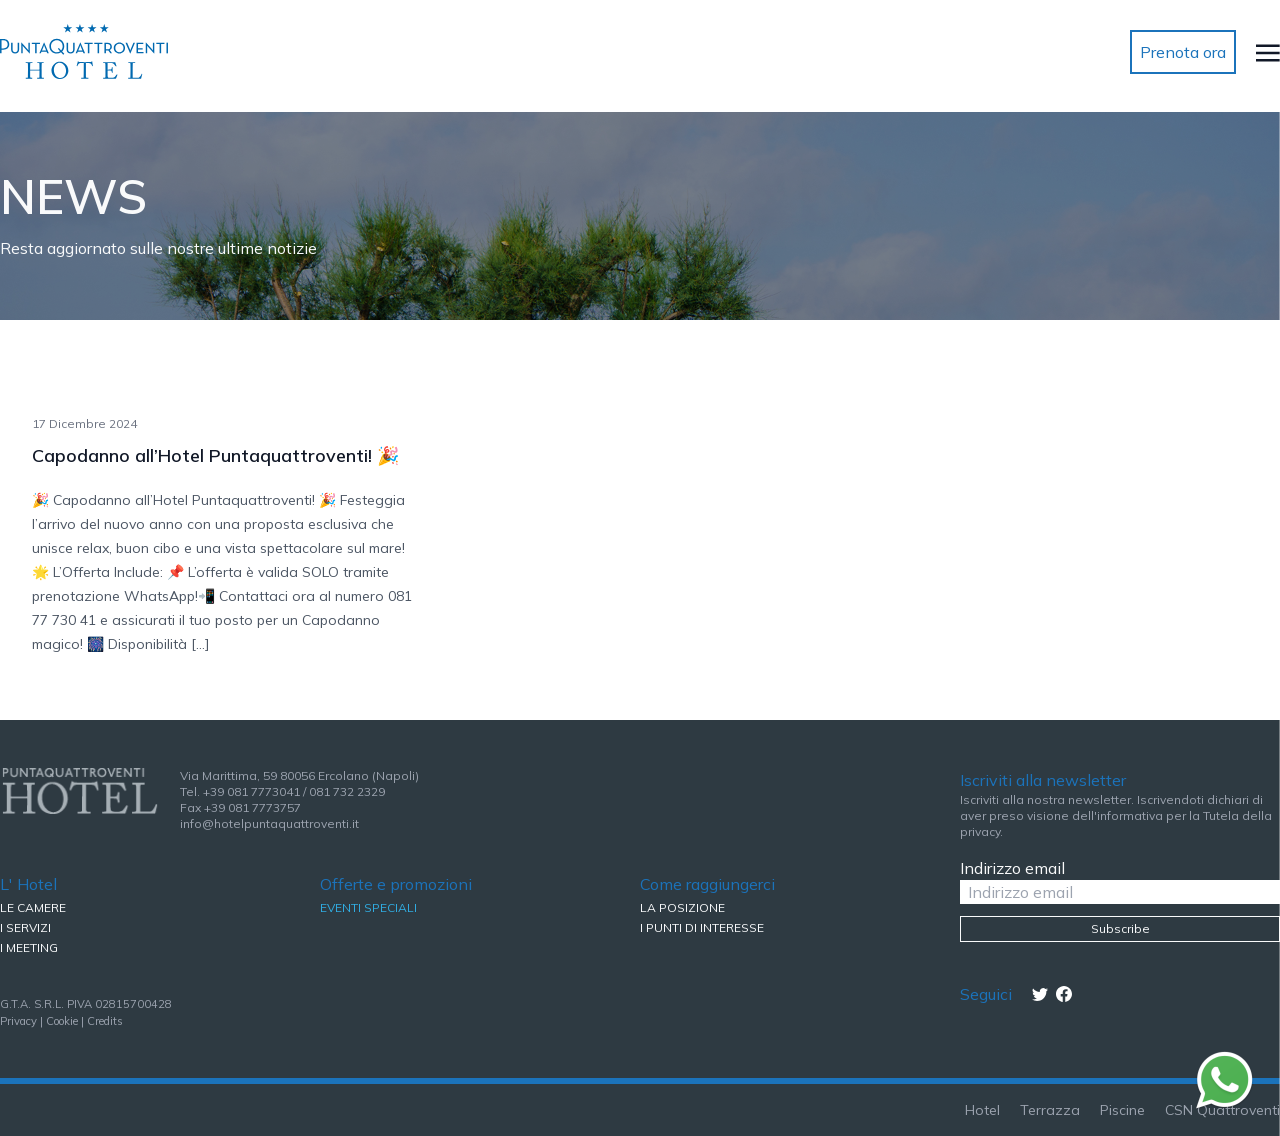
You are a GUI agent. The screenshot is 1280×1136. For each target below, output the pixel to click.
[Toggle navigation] (1268, 52)
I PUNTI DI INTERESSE (702, 927)
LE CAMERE (33, 907)
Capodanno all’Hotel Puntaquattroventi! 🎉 (215, 455)
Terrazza (1050, 1110)
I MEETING (29, 947)
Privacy (18, 1021)
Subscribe (1120, 928)
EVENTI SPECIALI (368, 907)
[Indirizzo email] (1120, 892)
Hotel (982, 1110)
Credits (105, 1021)
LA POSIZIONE (682, 907)
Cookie (62, 1021)
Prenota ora (1183, 52)
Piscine (1122, 1110)
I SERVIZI (25, 927)
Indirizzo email (1012, 868)
